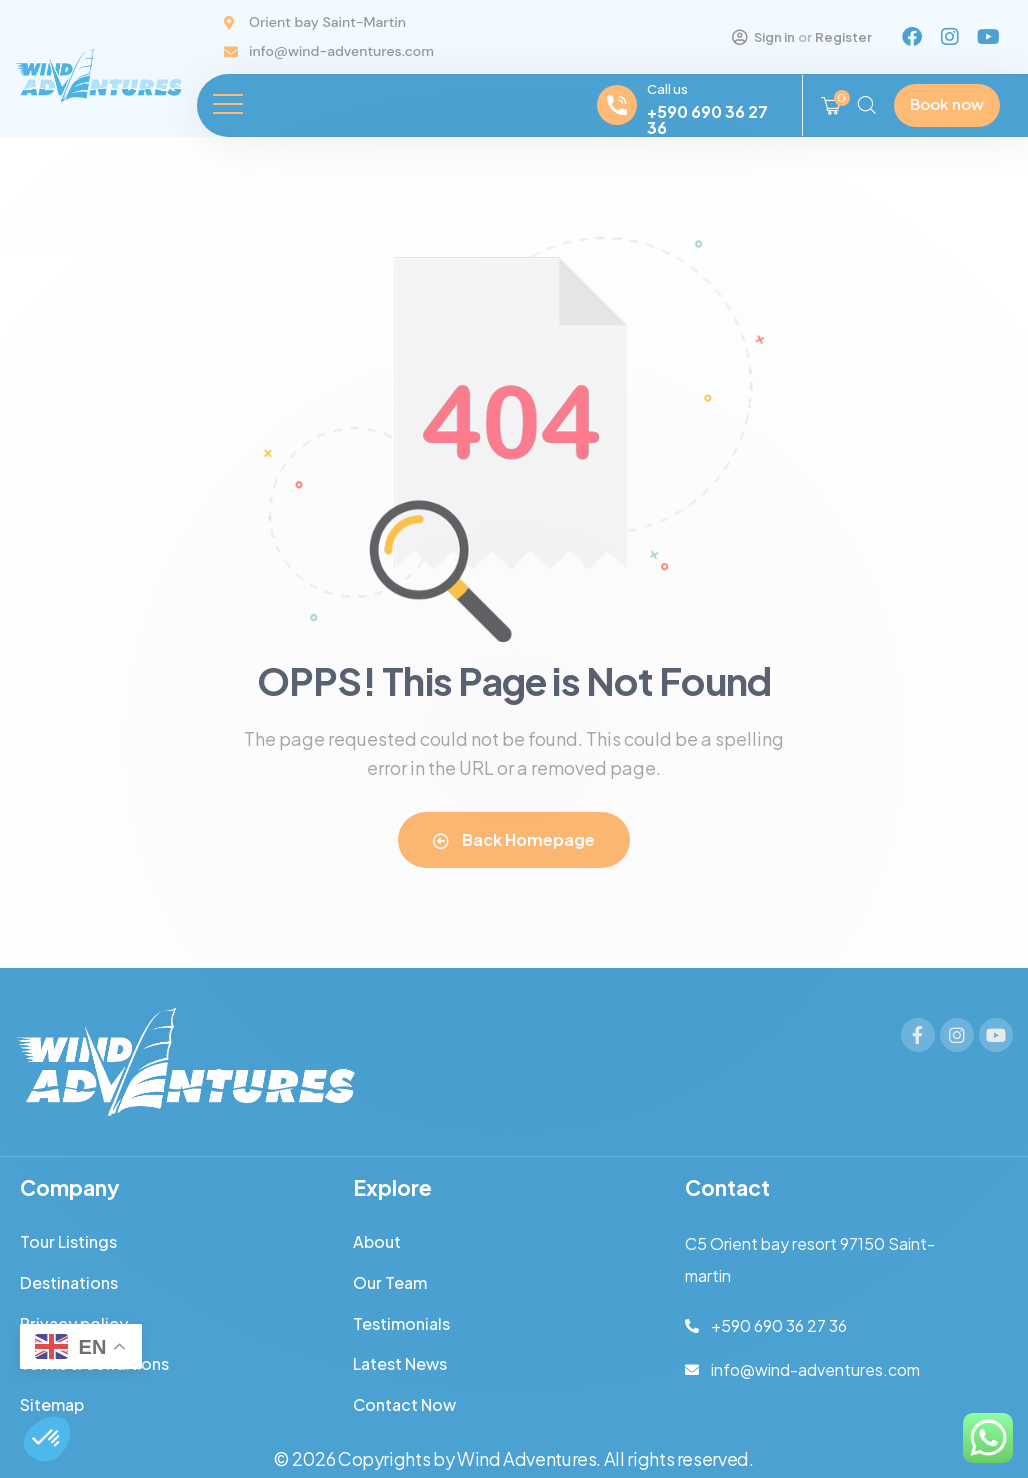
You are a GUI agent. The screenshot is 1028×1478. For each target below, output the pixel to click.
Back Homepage (514, 839)
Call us (667, 89)
